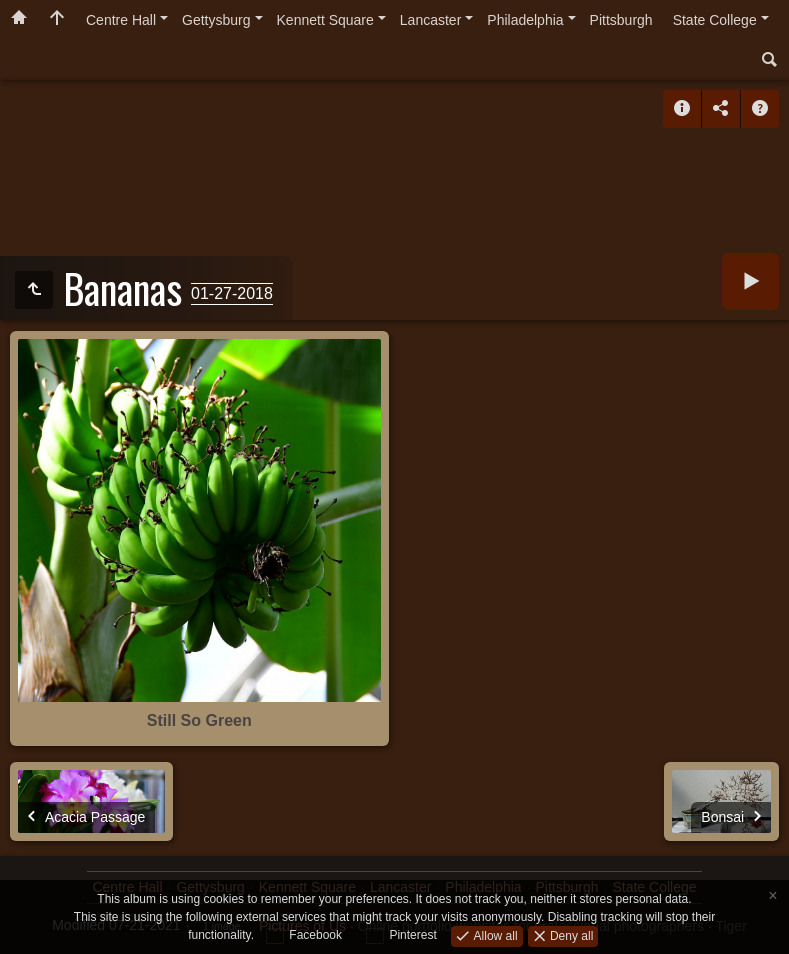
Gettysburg (216, 20)
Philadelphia (525, 20)
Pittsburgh (621, 20)
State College (715, 20)
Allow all (493, 935)
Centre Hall (121, 20)
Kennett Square (325, 20)
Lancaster (430, 20)
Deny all (570, 935)
